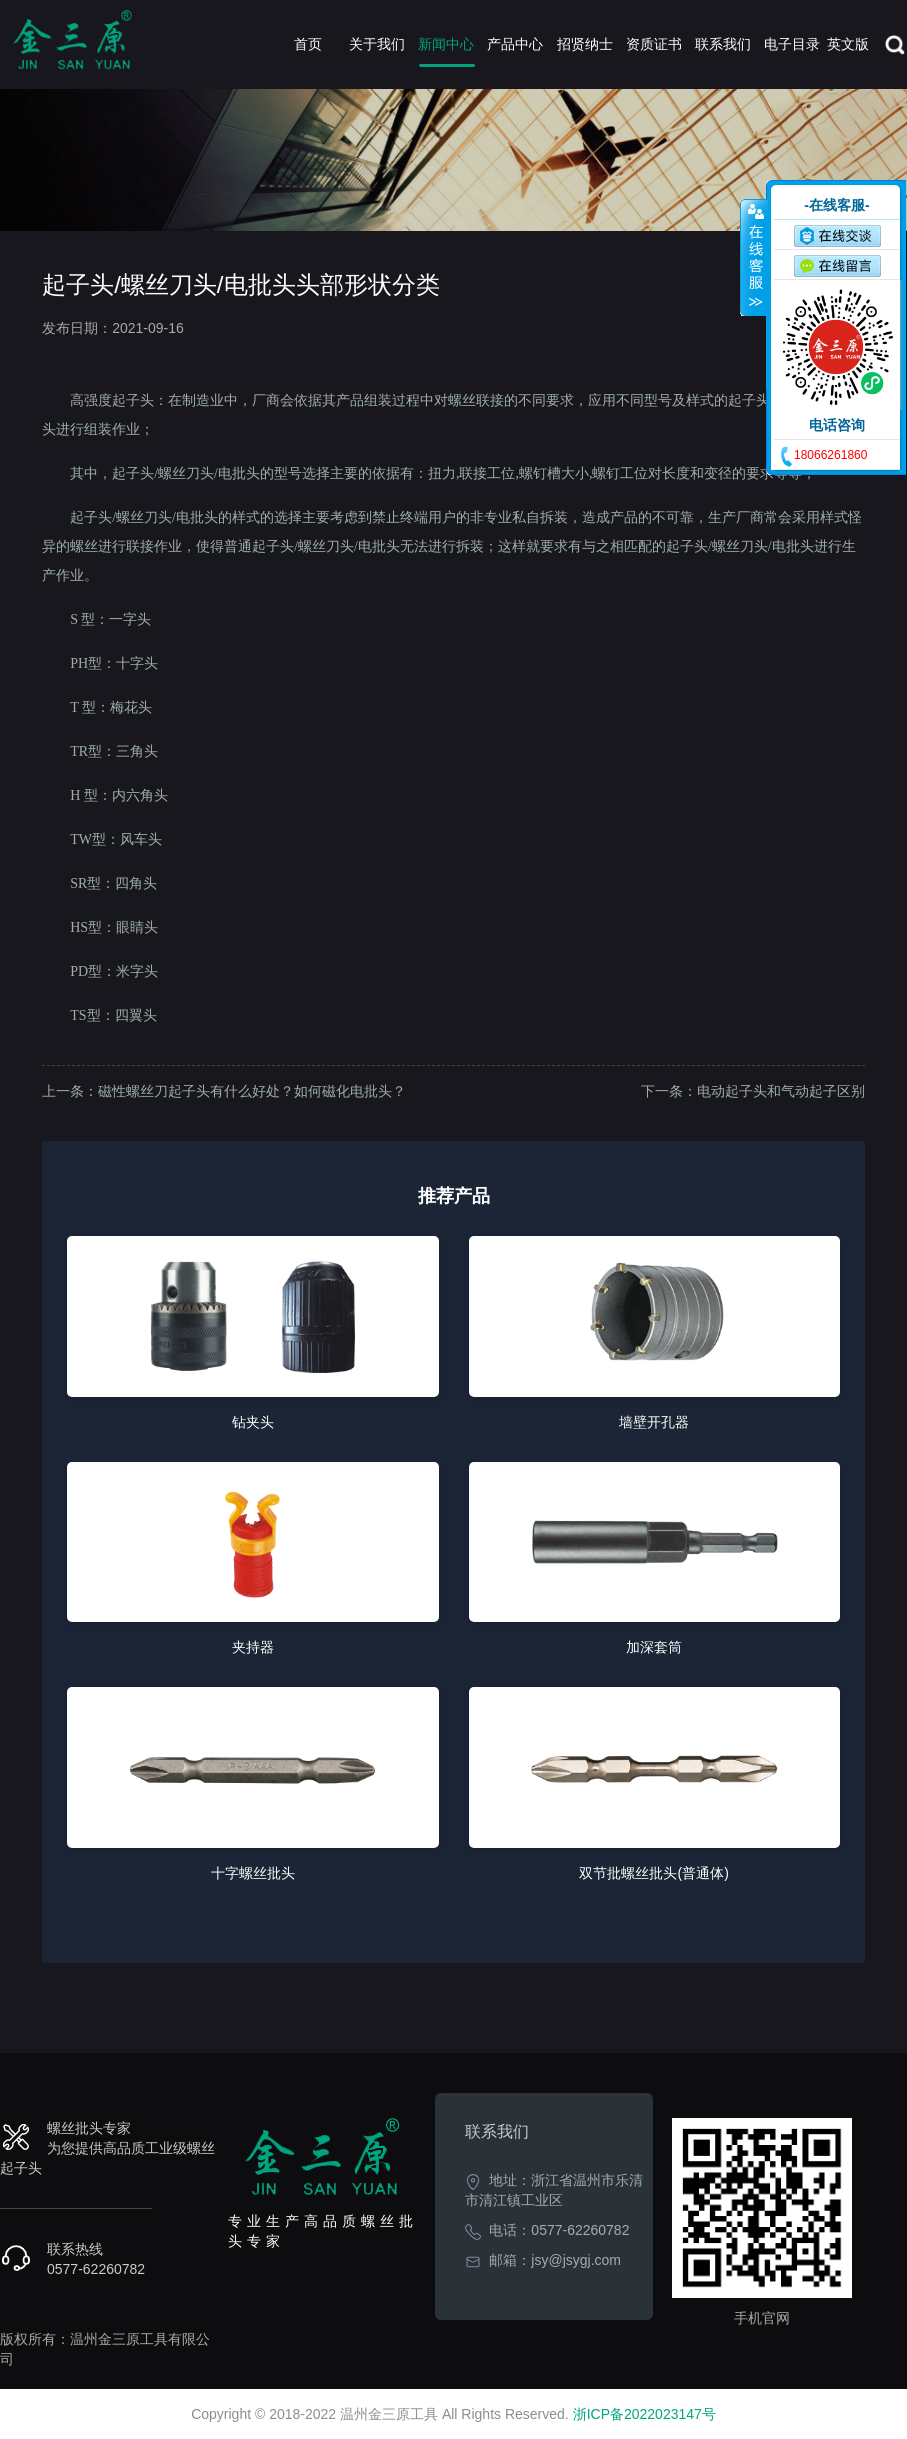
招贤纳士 (585, 44)
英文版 (848, 44)
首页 (308, 44)
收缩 (754, 257)
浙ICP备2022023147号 (644, 2414)
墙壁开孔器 (654, 1422)
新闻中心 (446, 44)
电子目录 (792, 44)
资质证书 (654, 44)
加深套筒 (654, 1647)
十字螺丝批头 (253, 1873)
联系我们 (723, 44)
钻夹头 (253, 1422)
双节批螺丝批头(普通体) (653, 1873)
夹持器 (253, 1647)
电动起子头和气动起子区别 (781, 1091)
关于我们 (377, 44)
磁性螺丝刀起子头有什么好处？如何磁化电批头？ (252, 1091)
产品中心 (515, 44)
